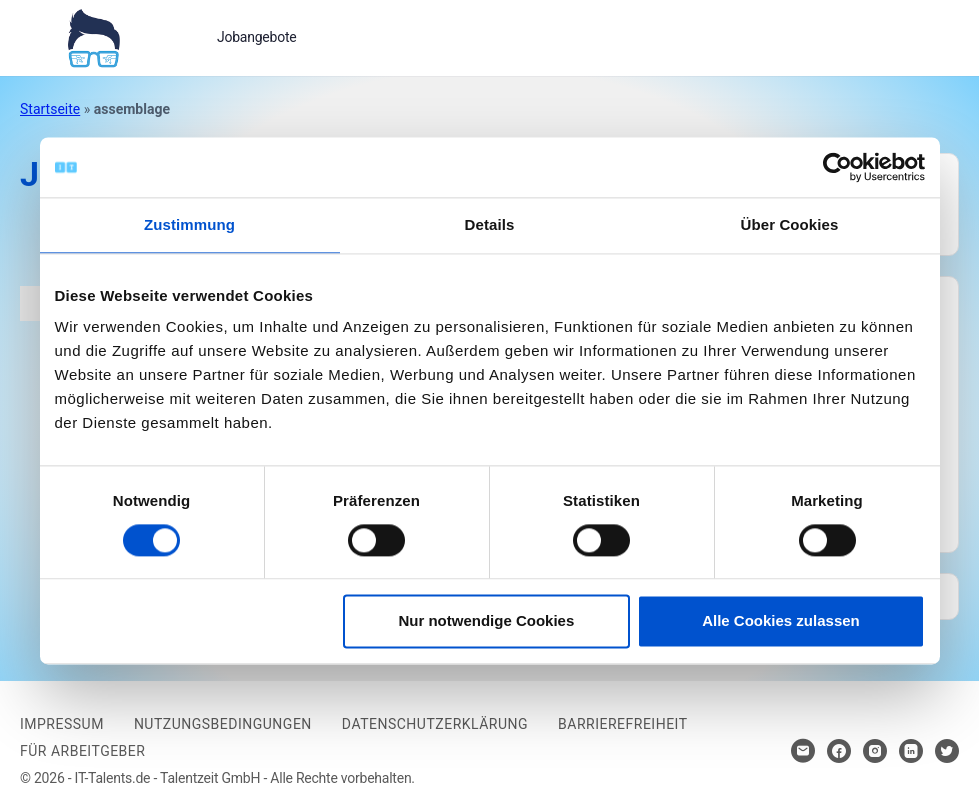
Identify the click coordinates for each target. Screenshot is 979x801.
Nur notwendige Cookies (486, 621)
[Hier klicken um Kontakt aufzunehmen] (803, 751)
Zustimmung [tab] (189, 224)
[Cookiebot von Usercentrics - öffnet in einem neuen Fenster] (837, 167)
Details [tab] (490, 224)
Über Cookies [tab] (790, 224)
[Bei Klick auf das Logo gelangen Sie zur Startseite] (93, 36)
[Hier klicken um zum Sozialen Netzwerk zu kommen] (839, 751)
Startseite (50, 109)
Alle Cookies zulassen (781, 621)
